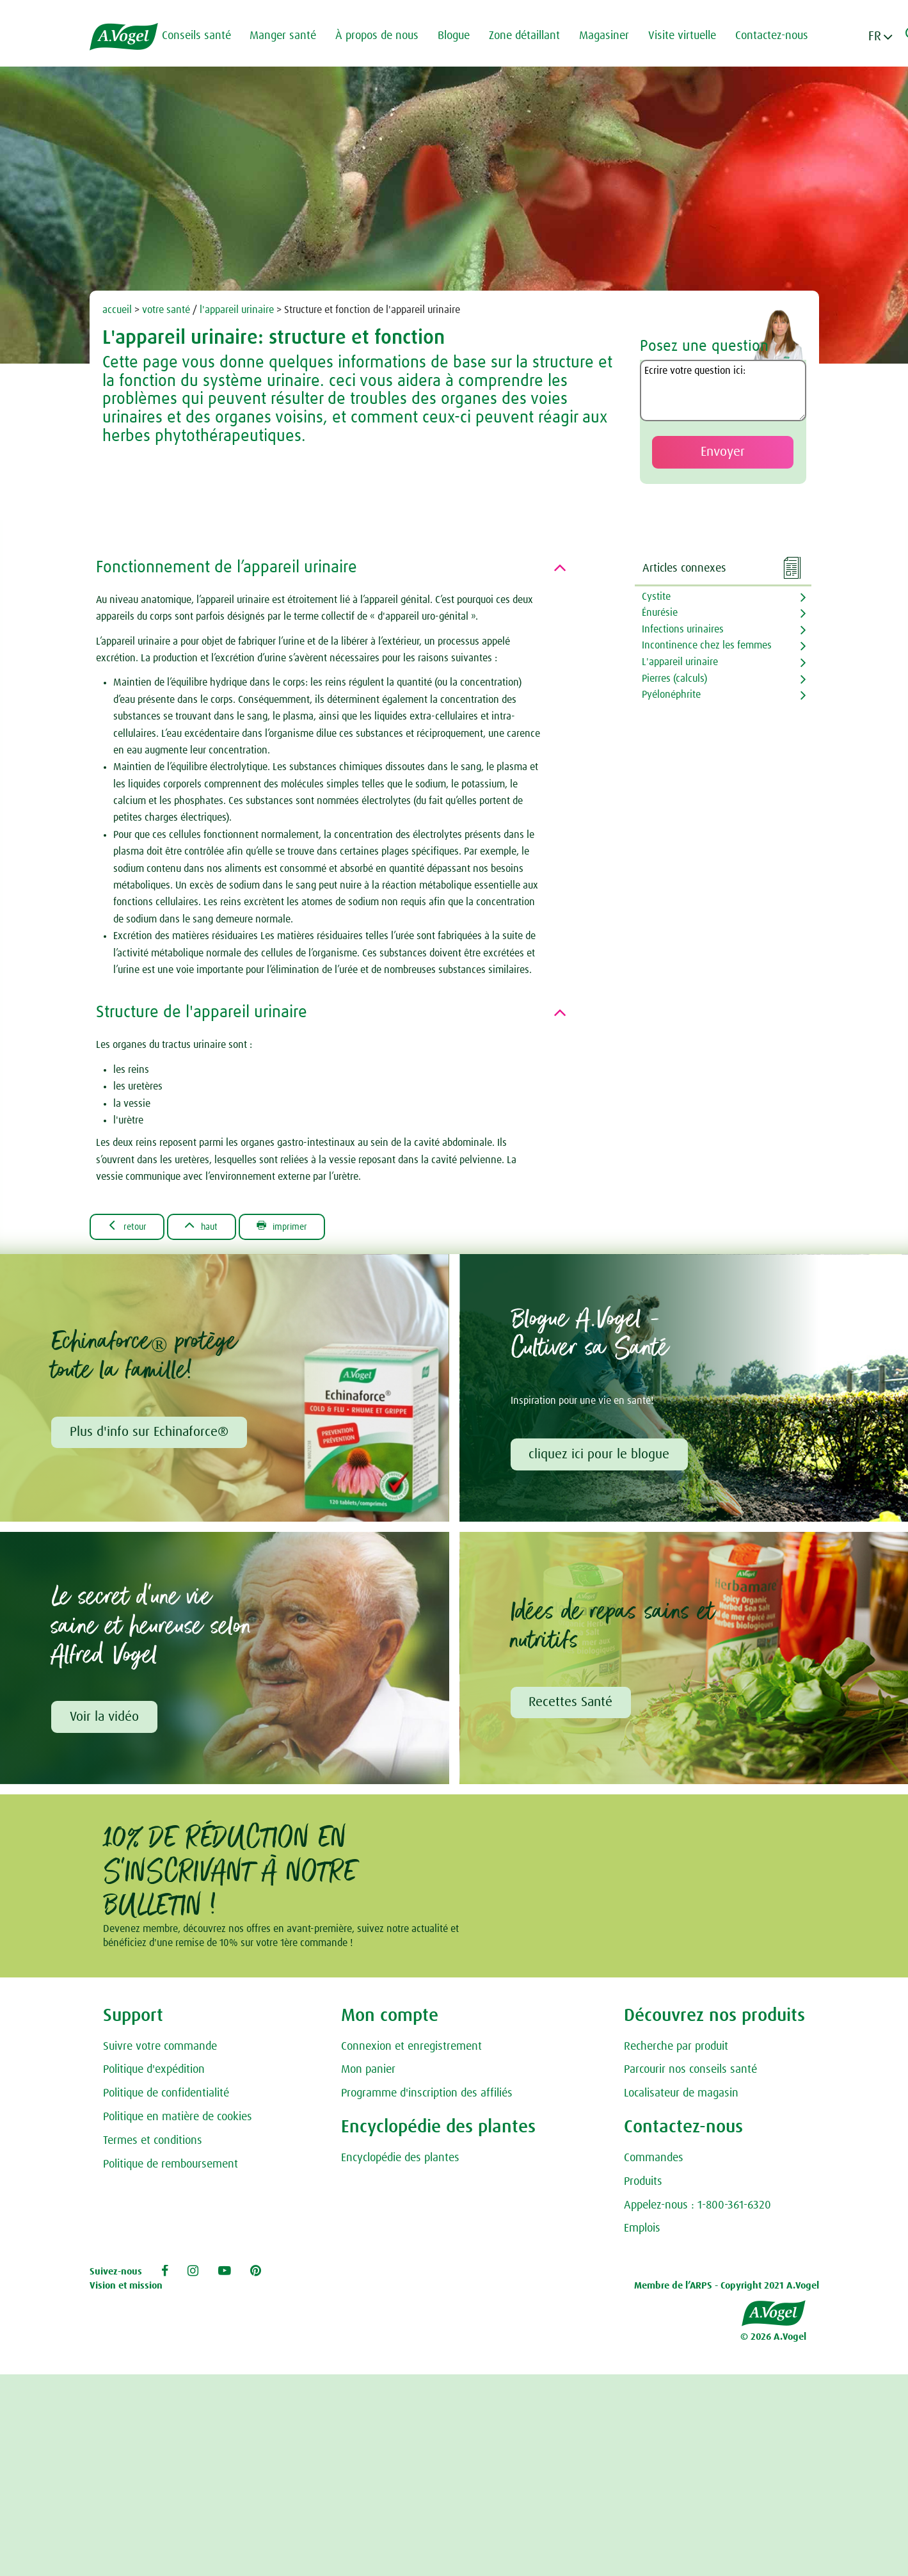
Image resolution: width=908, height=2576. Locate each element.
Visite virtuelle (688, 36)
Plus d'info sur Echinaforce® (149, 1434)
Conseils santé (202, 36)
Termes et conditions (152, 2144)
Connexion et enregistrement (411, 2049)
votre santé (166, 310)
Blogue (460, 36)
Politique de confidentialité (166, 2096)
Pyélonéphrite (671, 694)
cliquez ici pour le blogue (600, 1456)
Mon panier (368, 2073)
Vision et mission (126, 2288)
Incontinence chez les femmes (707, 645)
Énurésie (660, 613)
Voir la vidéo (104, 1719)
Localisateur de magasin (681, 2096)
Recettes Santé (572, 1705)
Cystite (656, 597)
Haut (211, 1226)
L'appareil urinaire (680, 662)
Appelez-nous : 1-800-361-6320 (697, 2208)
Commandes (653, 2161)
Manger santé (289, 36)
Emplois (642, 2231)
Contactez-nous (778, 36)
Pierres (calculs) (674, 678)
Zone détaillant (530, 36)
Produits (643, 2185)
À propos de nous (383, 36)
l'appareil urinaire (237, 310)
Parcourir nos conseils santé (690, 2073)
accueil (117, 310)
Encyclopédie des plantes (400, 2161)
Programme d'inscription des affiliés (427, 2096)
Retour (130, 1226)
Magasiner (610, 36)
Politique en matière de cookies (177, 2120)
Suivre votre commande (160, 2049)
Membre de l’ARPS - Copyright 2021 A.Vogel (726, 2288)
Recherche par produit (676, 2049)
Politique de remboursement (170, 2167)
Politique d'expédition (154, 2073)
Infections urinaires (683, 629)
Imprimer (299, 1226)
